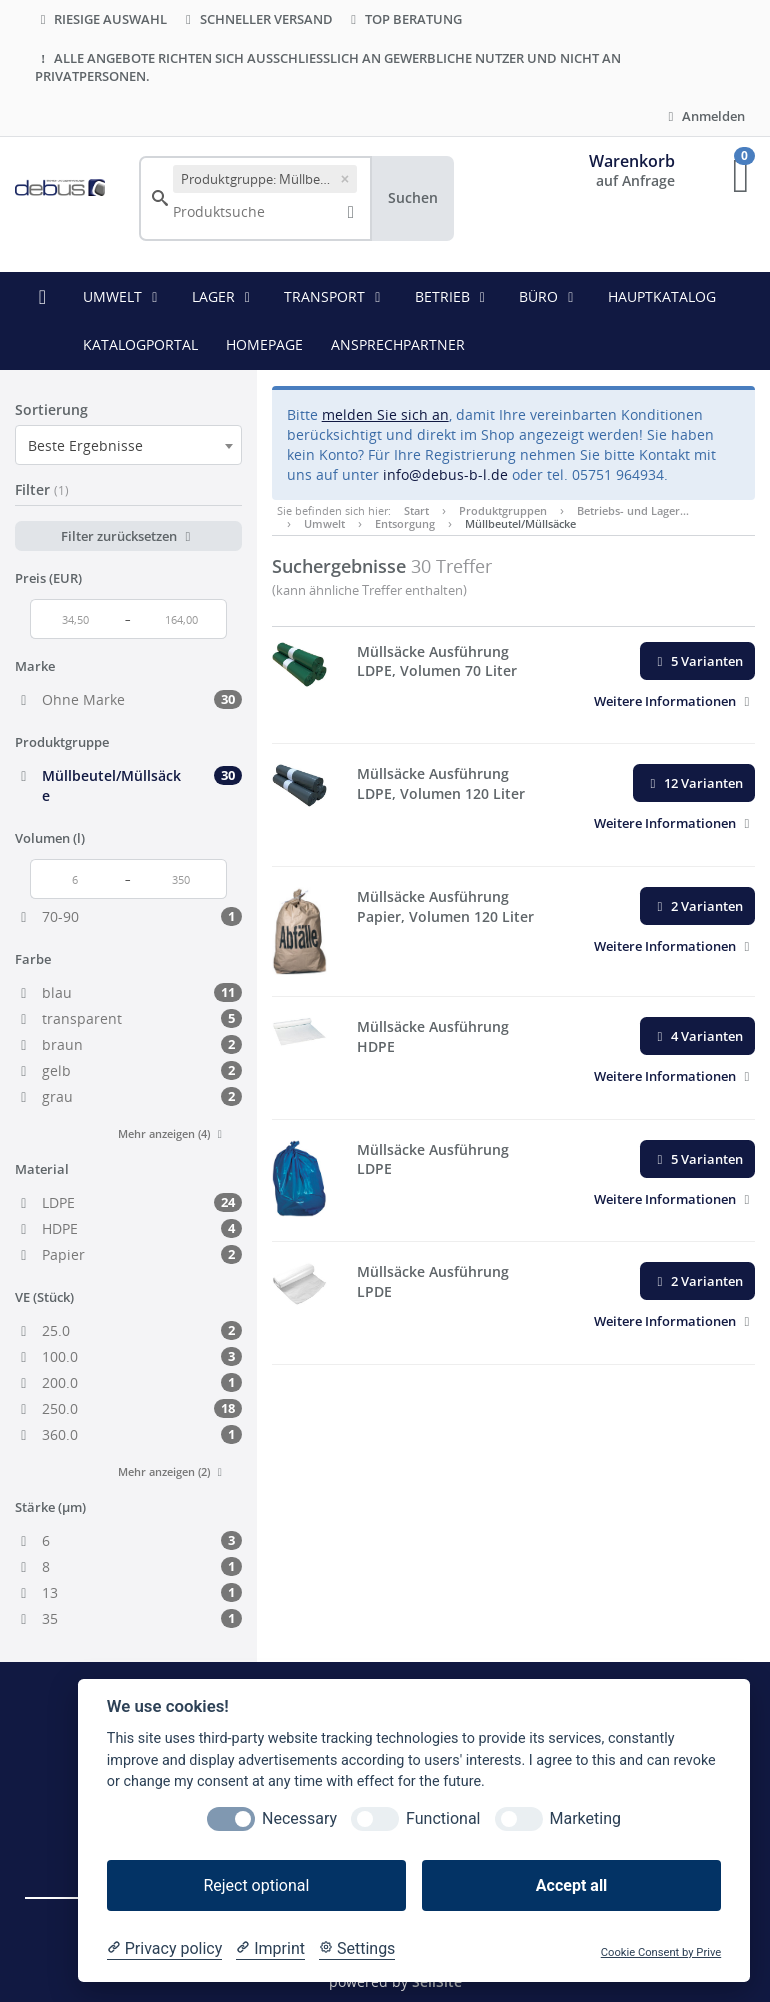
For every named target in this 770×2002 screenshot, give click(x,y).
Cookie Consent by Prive (661, 1952)
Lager (224, 296)
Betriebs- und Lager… (633, 510)
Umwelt (123, 296)
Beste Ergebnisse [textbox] (85, 445)
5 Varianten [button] (697, 661)
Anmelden (704, 116)
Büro (549, 296)
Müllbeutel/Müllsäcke (520, 523)
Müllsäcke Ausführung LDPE (433, 1159)
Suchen (413, 197)
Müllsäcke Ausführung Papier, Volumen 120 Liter (445, 906)
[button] (674, 701)
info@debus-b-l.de (445, 474)
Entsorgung (405, 523)
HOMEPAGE (264, 344)
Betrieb (453, 296)
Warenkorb (632, 161)
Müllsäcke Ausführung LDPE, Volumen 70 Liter (437, 661)
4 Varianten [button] (697, 1036)
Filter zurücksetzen (128, 536)
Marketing (585, 1818)
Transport (335, 296)
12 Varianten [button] (694, 783)
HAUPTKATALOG (662, 296)
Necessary (299, 1818)
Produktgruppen (503, 510)
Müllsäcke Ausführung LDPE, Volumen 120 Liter (441, 783)
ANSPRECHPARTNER (398, 344)
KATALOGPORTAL (140, 344)
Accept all (571, 1885)
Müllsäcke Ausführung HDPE (433, 1036)
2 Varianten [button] (697, 906)
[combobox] (128, 445)
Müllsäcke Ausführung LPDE (433, 1281)
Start (416, 510)
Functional (443, 1818)
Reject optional (256, 1885)
